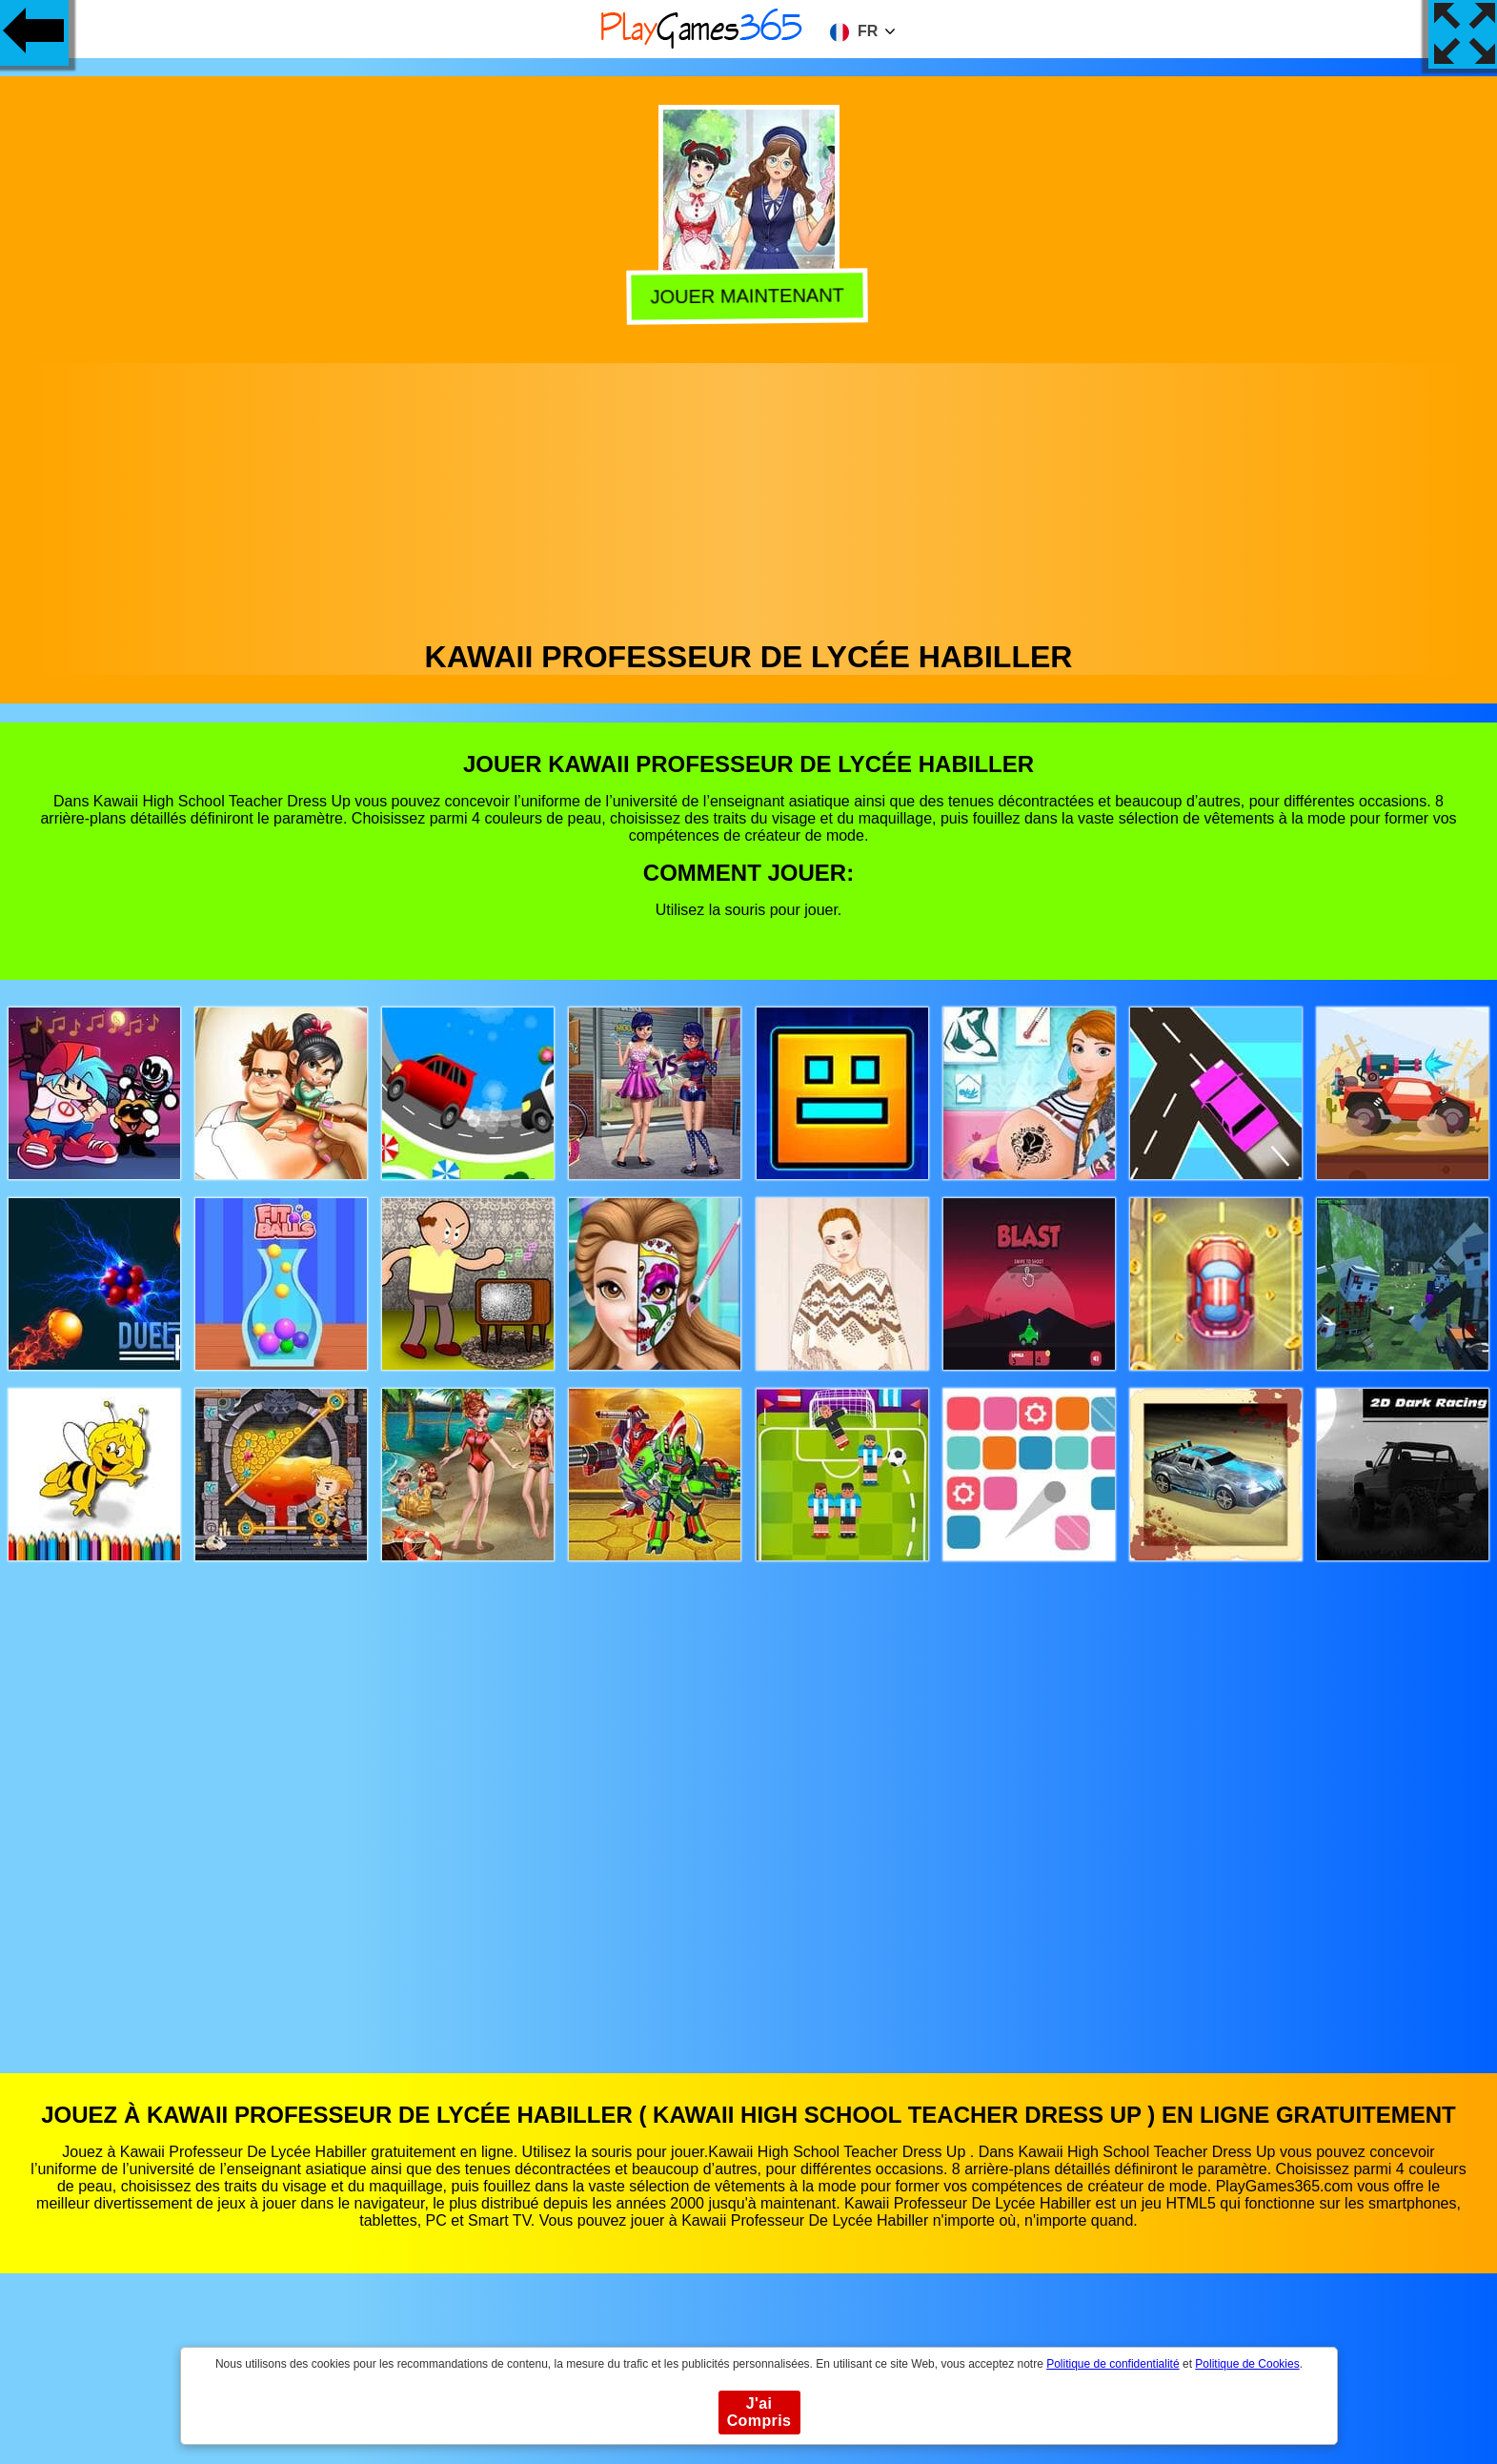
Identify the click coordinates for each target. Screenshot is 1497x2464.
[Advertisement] (749, 496)
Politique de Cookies (1247, 2364)
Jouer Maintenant (749, 296)
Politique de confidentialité (1112, 2364)
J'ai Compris (759, 2412)
